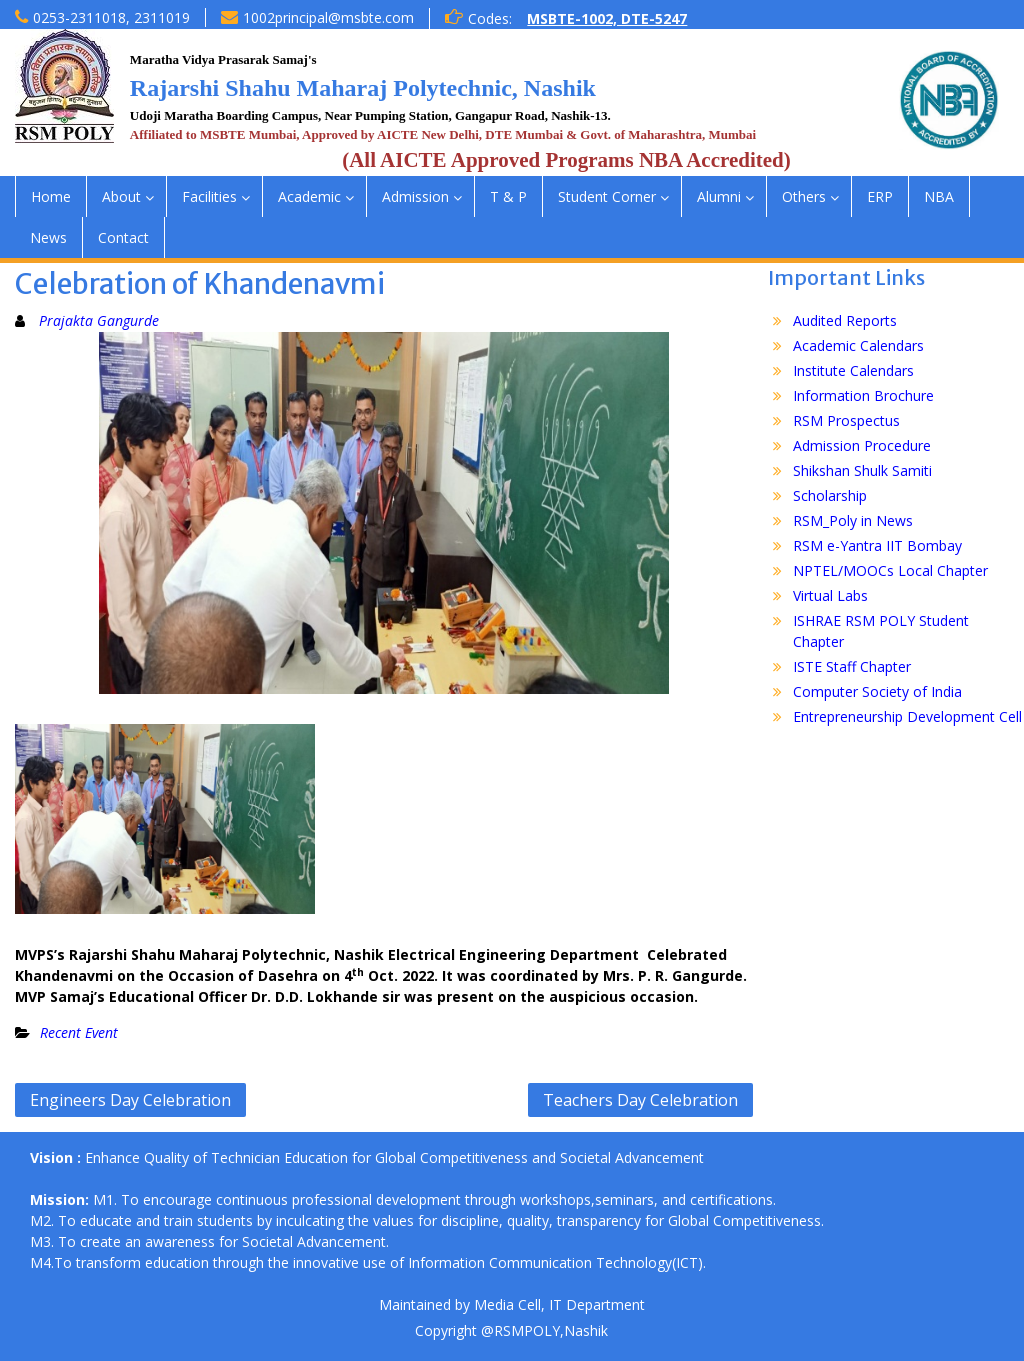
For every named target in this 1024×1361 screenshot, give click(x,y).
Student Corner (607, 196)
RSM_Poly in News (853, 520)
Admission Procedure (862, 445)
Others (804, 196)
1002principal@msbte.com (328, 17)
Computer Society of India (877, 691)
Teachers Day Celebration (640, 1100)
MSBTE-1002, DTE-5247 (607, 18)
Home (51, 196)
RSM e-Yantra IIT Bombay (877, 545)
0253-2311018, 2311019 (111, 17)
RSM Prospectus (846, 420)
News (48, 237)
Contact (123, 237)
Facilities (209, 196)
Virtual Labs (830, 595)
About (121, 196)
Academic (309, 196)
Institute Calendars (853, 370)
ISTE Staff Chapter (852, 666)
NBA (939, 196)
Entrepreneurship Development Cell (907, 716)
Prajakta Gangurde (99, 320)
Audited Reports (845, 320)
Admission (415, 196)
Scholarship (830, 495)
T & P (508, 196)
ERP (880, 196)
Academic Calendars (858, 345)
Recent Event (79, 1032)
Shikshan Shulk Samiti (862, 470)
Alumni (719, 196)
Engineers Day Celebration (130, 1100)
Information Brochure (863, 395)
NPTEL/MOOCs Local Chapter (890, 570)
